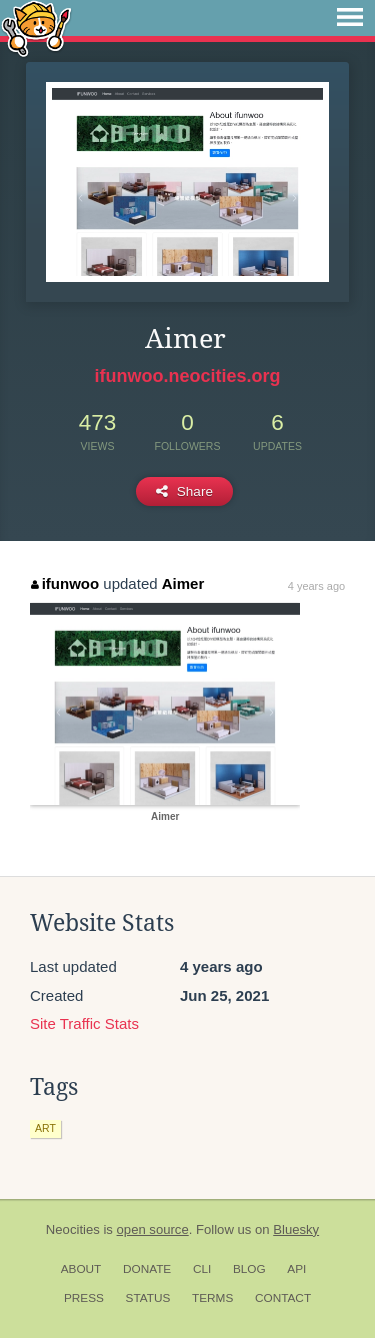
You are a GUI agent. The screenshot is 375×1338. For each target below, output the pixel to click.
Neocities (73, 1229)
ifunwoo (65, 583)
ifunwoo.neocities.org (187, 376)
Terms (212, 1298)
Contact (283, 1298)
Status (148, 1298)
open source (153, 1229)
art (45, 1128)
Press (84, 1298)
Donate (147, 1269)
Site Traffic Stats (84, 1023)
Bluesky (296, 1229)
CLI (202, 1269)
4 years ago (316, 586)
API (296, 1269)
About (81, 1269)
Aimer (183, 583)
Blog (249, 1269)
